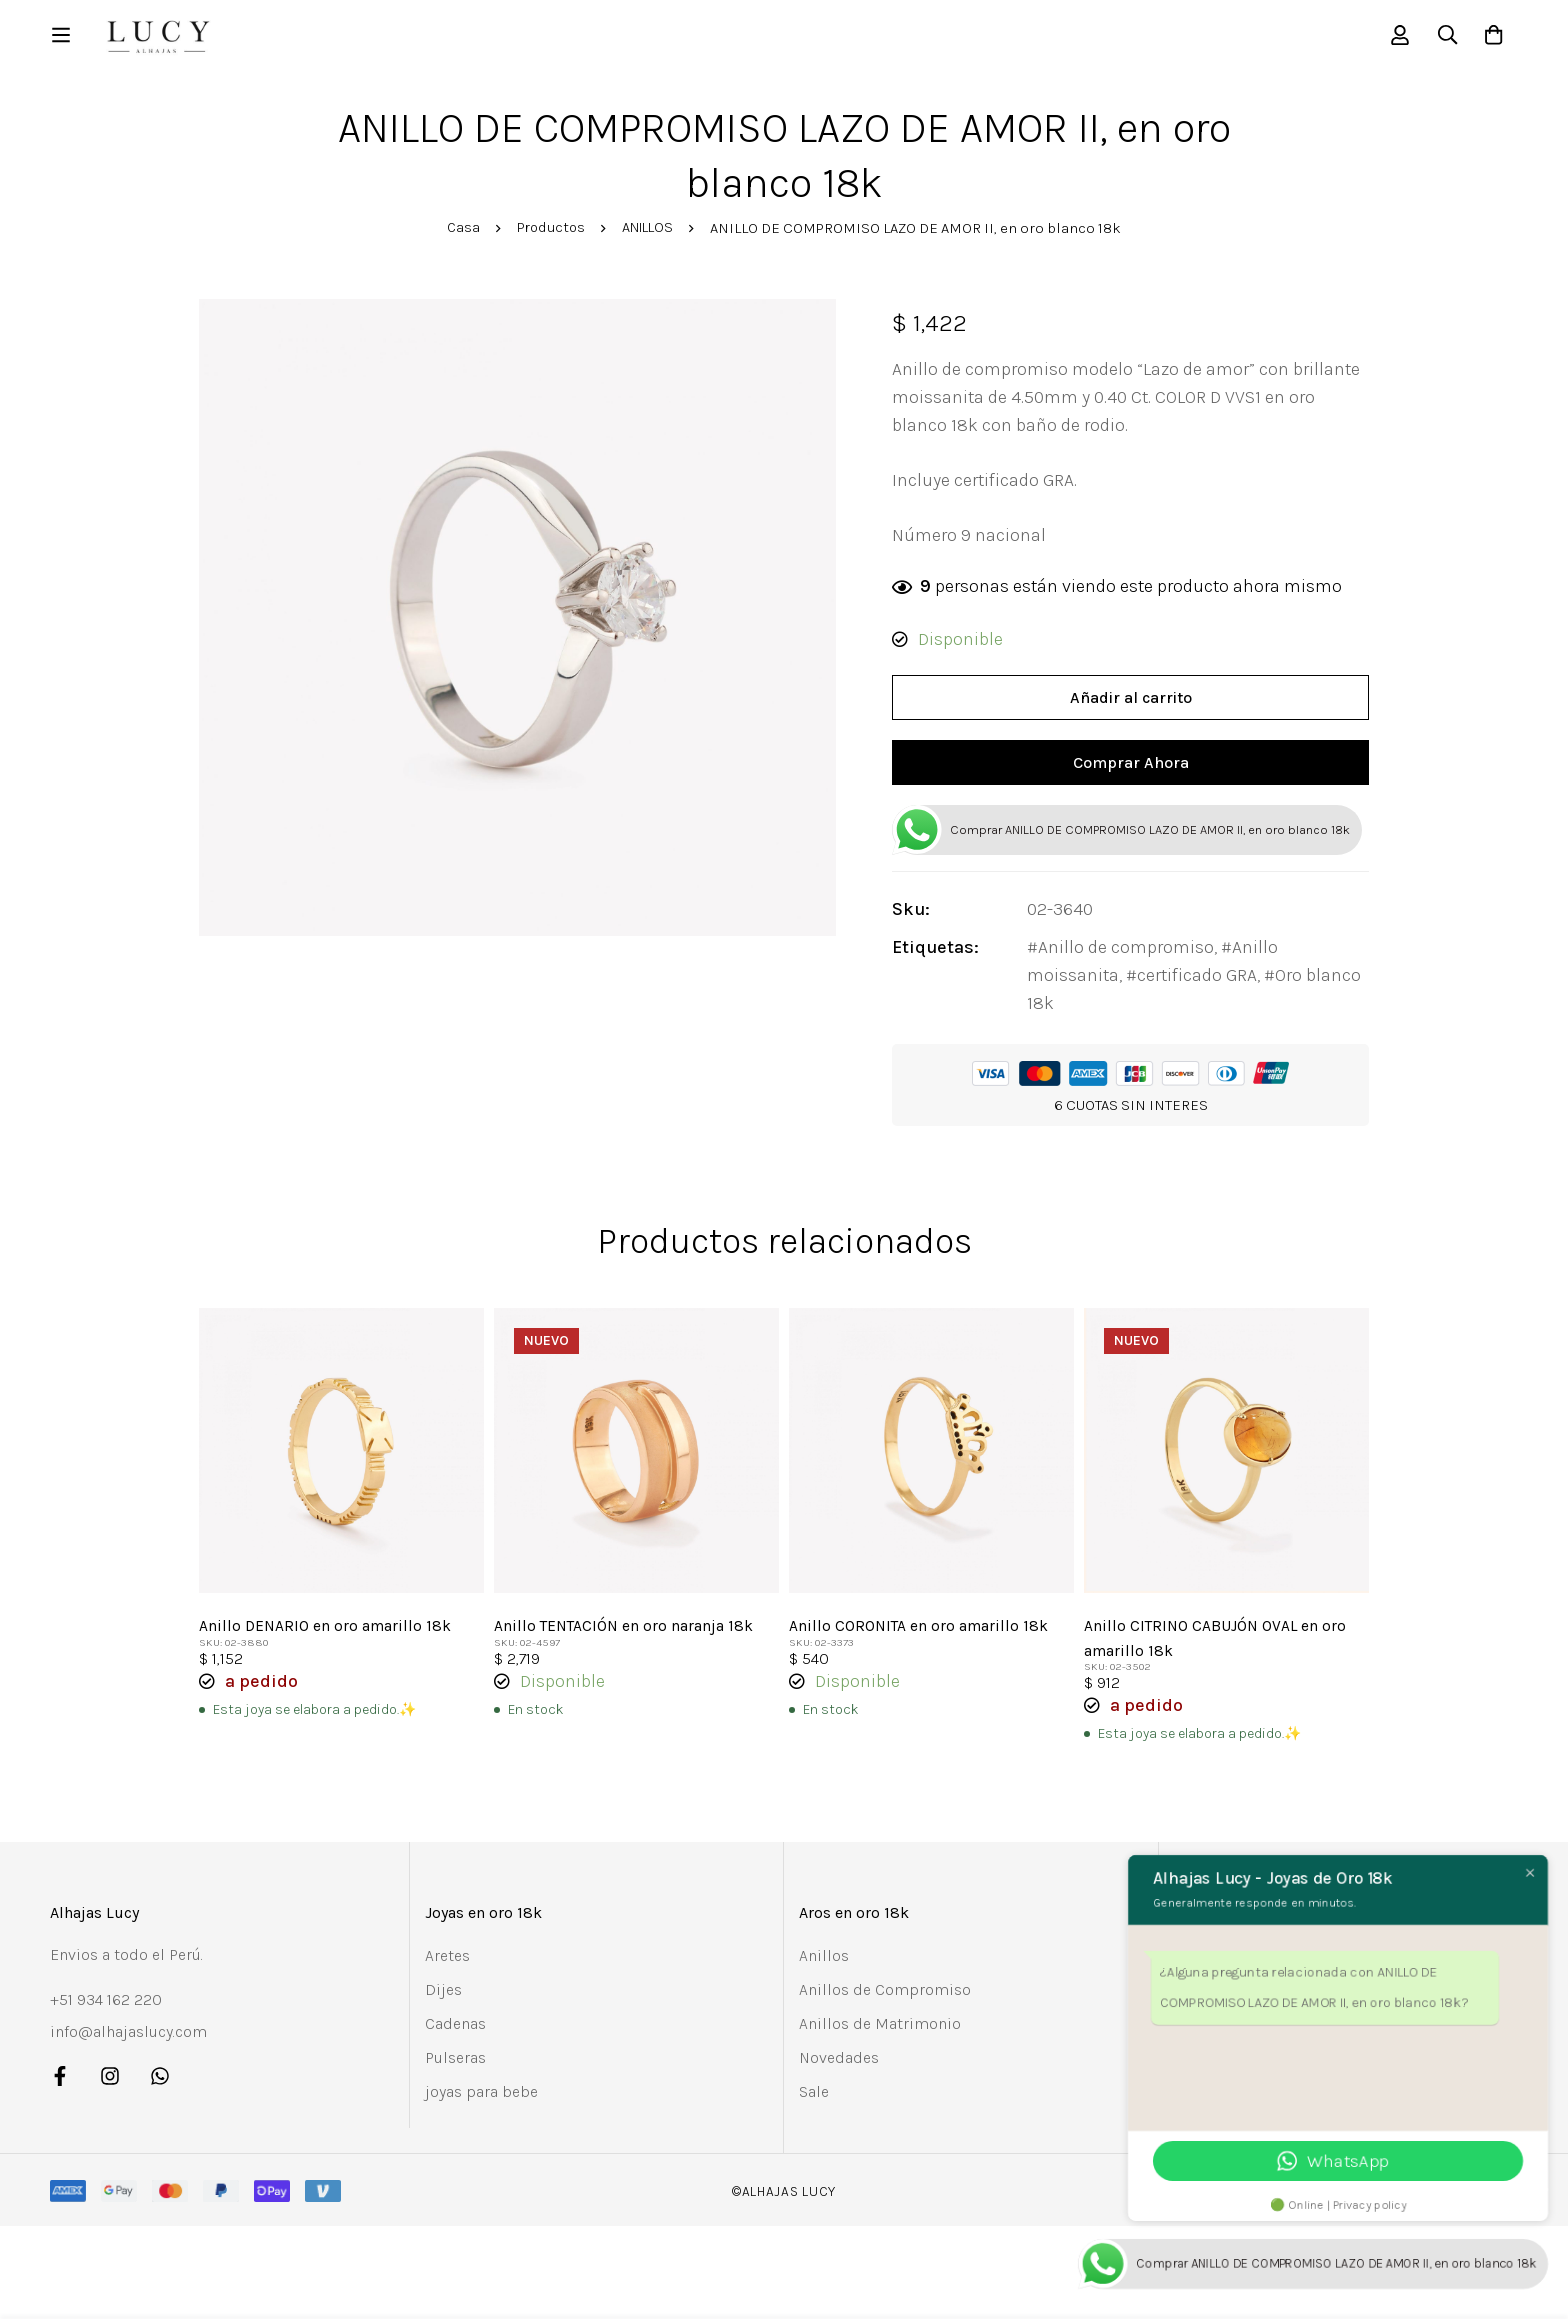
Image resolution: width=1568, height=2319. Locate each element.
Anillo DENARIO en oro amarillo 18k (326, 1637)
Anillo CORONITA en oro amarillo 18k (920, 1637)
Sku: (925, 921)
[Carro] (1492, 38)
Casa (459, 233)
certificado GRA (1211, 987)
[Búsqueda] (1442, 38)
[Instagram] (110, 2087)
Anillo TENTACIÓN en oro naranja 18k (625, 1637)
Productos (549, 233)
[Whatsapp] (160, 2087)
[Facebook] (60, 2087)
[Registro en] (1392, 38)
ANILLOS (650, 233)
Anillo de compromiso (1140, 959)
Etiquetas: (949, 959)
